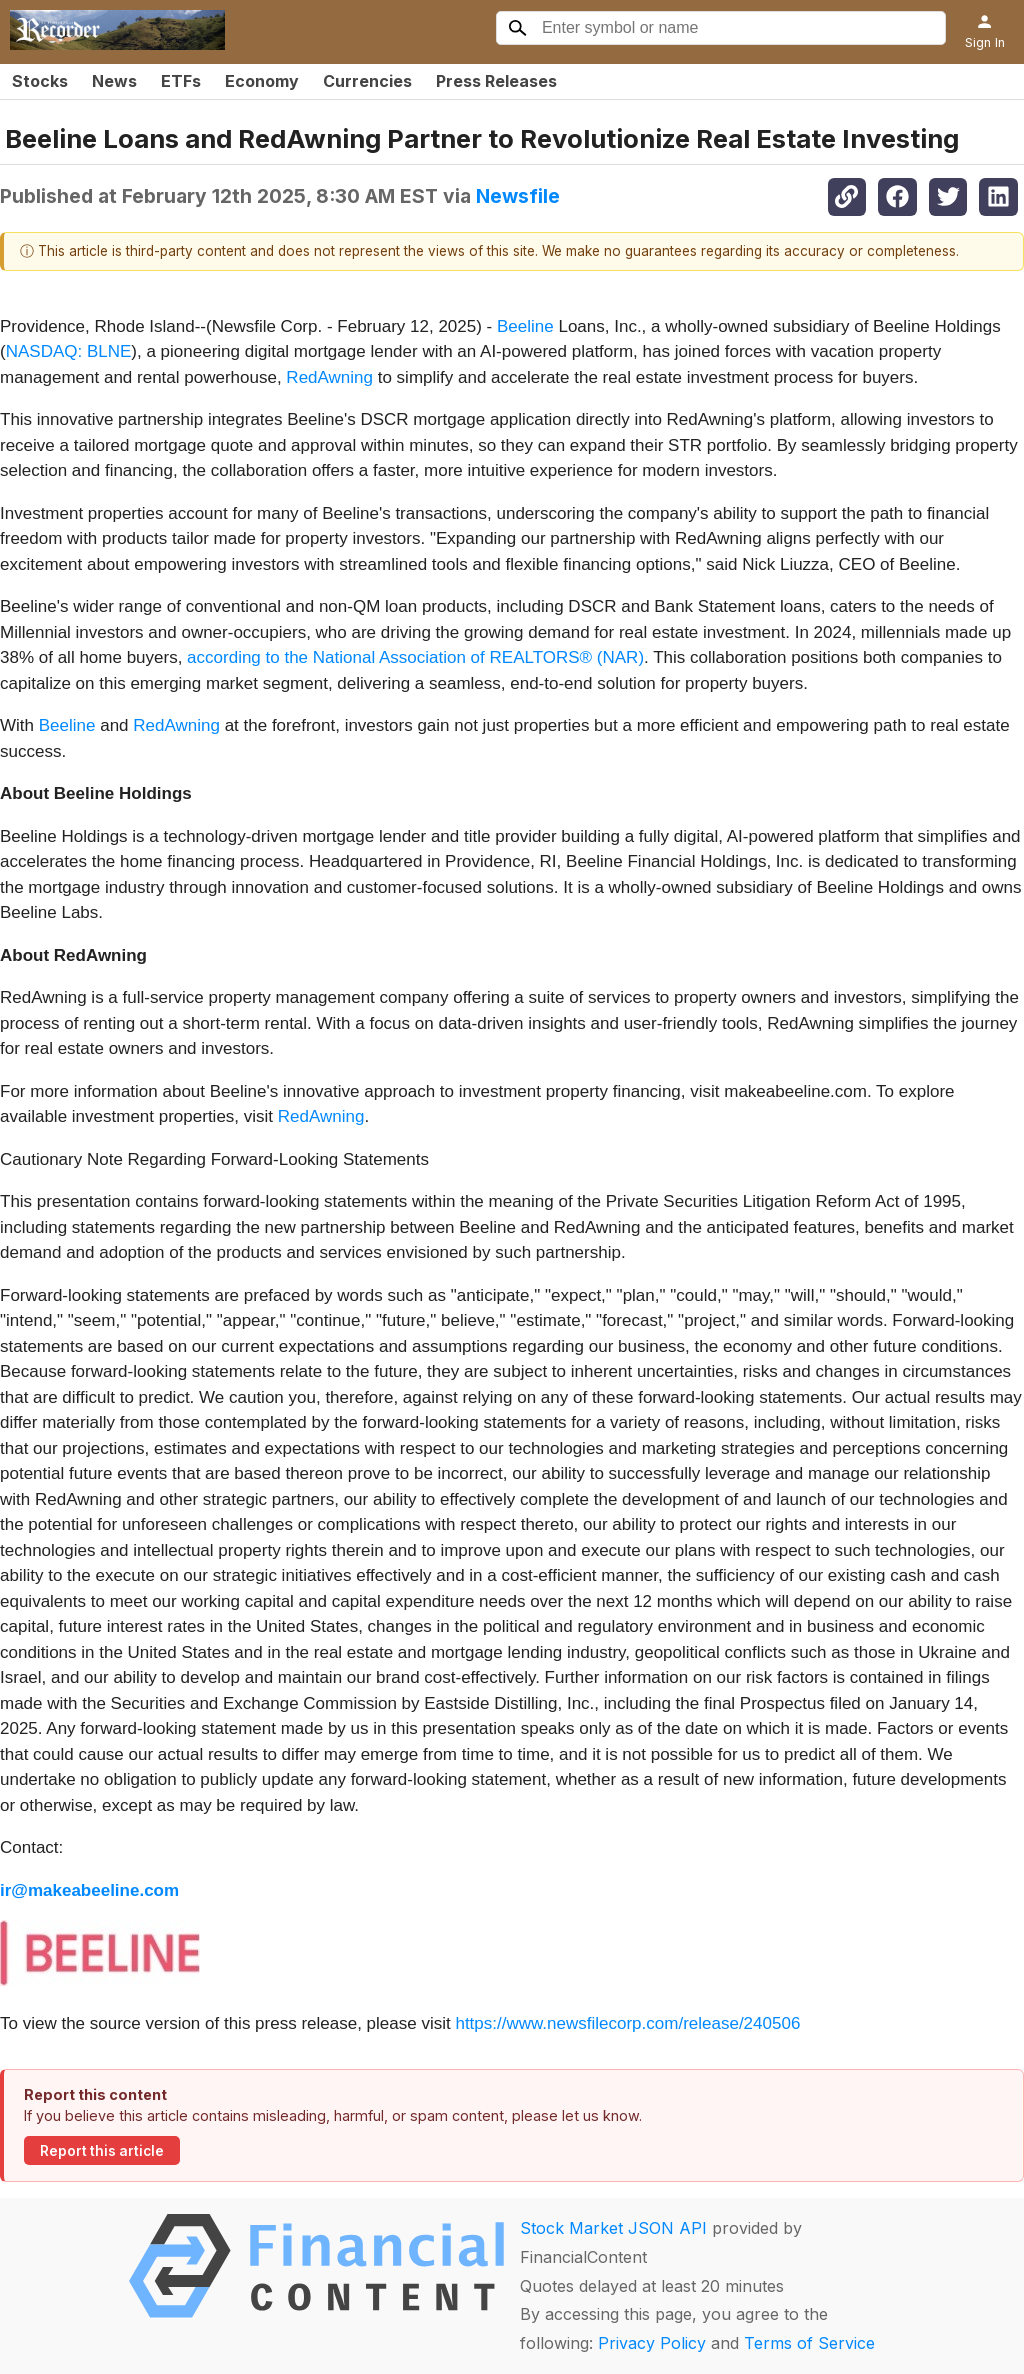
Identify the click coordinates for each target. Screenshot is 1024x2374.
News (114, 81)
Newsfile (518, 196)
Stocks (40, 81)
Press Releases (496, 81)
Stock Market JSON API (613, 2228)
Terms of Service (809, 2343)
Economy (262, 81)
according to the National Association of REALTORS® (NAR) (415, 657)
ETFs (181, 81)
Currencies (367, 81)
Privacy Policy (652, 2343)
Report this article (102, 2151)
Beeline (525, 326)
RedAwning (329, 377)
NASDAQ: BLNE (69, 351)
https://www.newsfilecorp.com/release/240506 (627, 2023)
